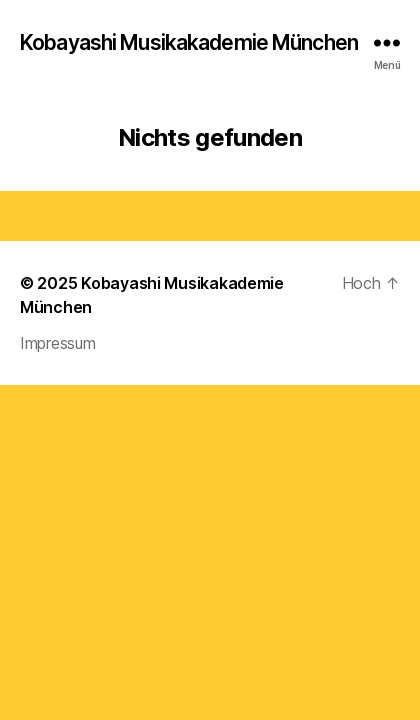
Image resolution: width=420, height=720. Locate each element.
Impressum (58, 343)
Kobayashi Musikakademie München (189, 42)
